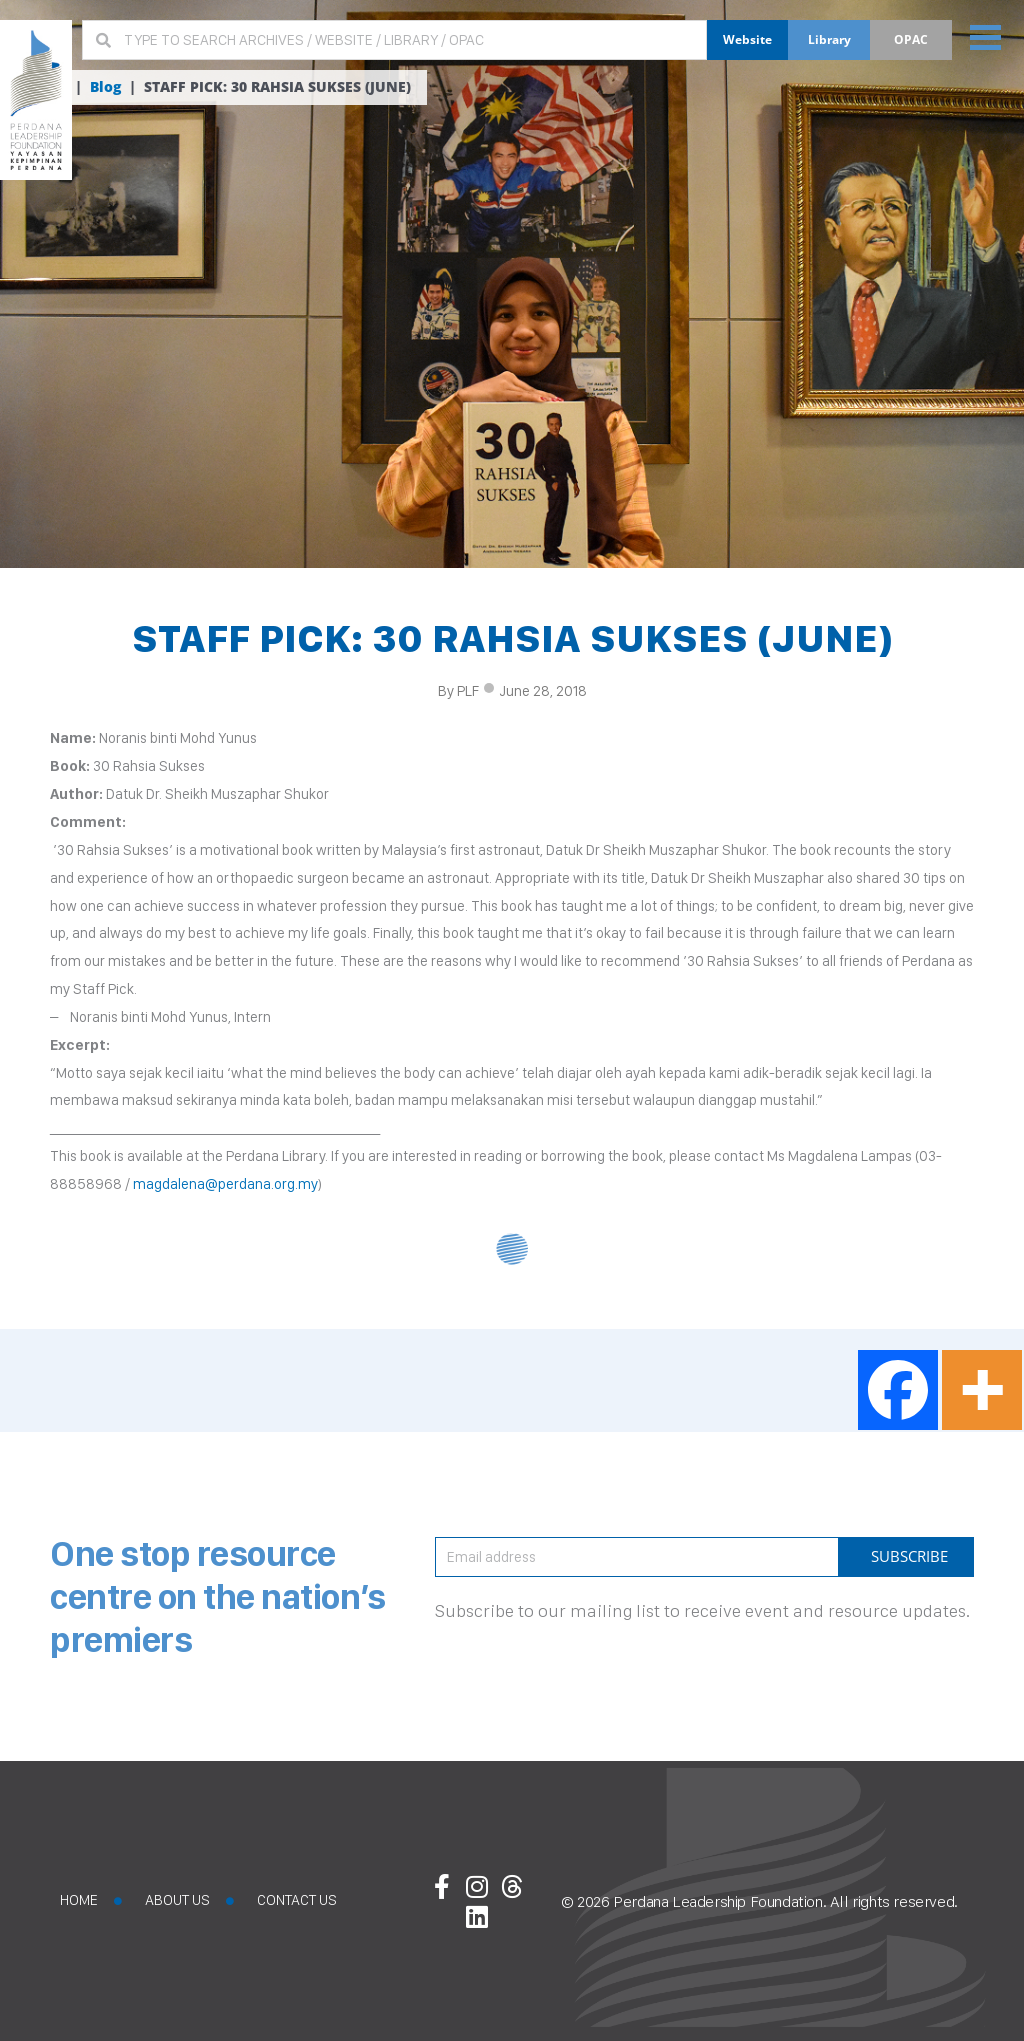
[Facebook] (898, 1390)
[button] (985, 36)
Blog (105, 87)
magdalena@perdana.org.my (225, 1184)
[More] (982, 1390)
